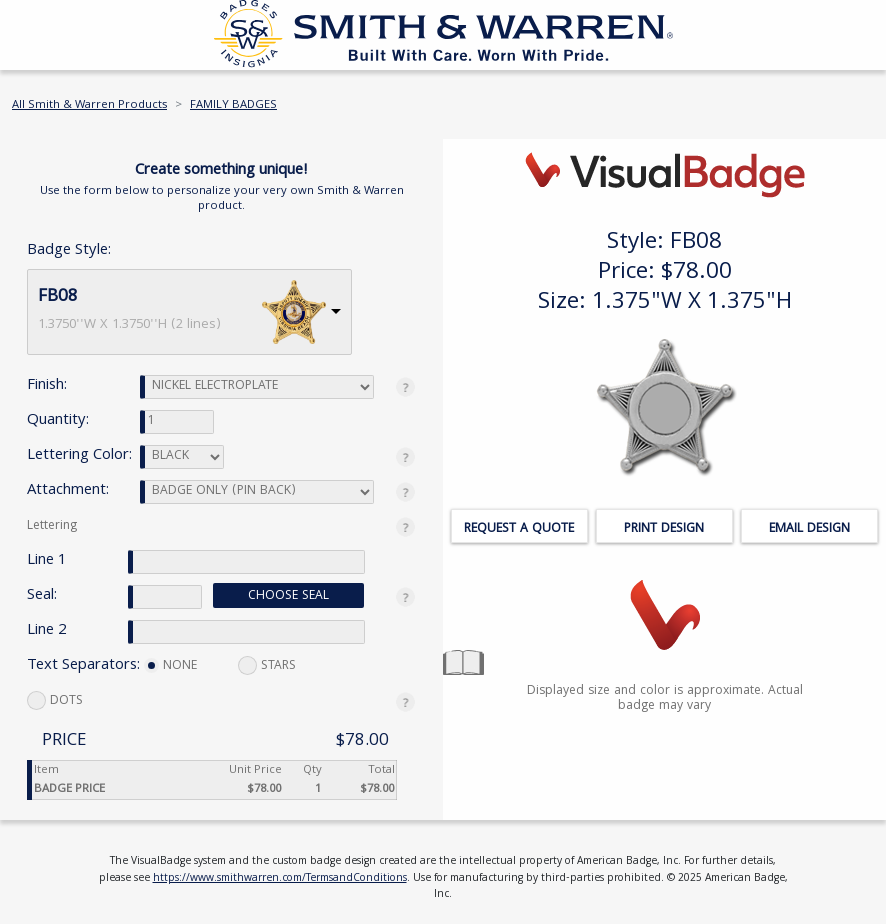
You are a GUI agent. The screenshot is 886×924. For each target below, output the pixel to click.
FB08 (58, 297)
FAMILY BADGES (233, 105)
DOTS (55, 701)
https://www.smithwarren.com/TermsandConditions (280, 879)
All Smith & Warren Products (89, 105)
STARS (267, 666)
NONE (170, 666)
